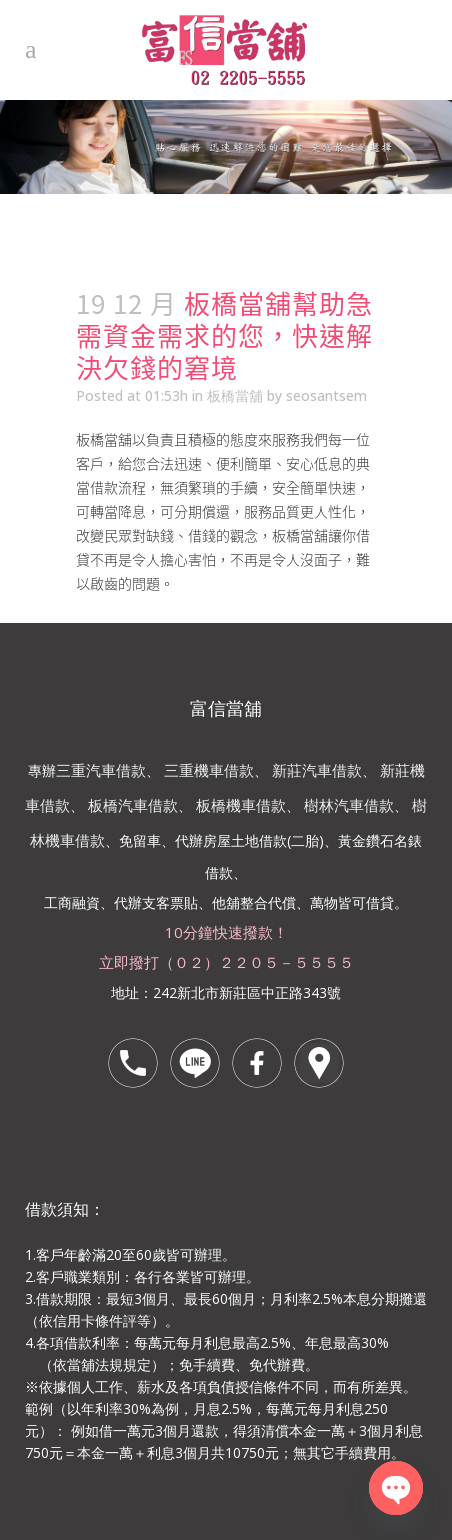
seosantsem (326, 395)
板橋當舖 (235, 395)
